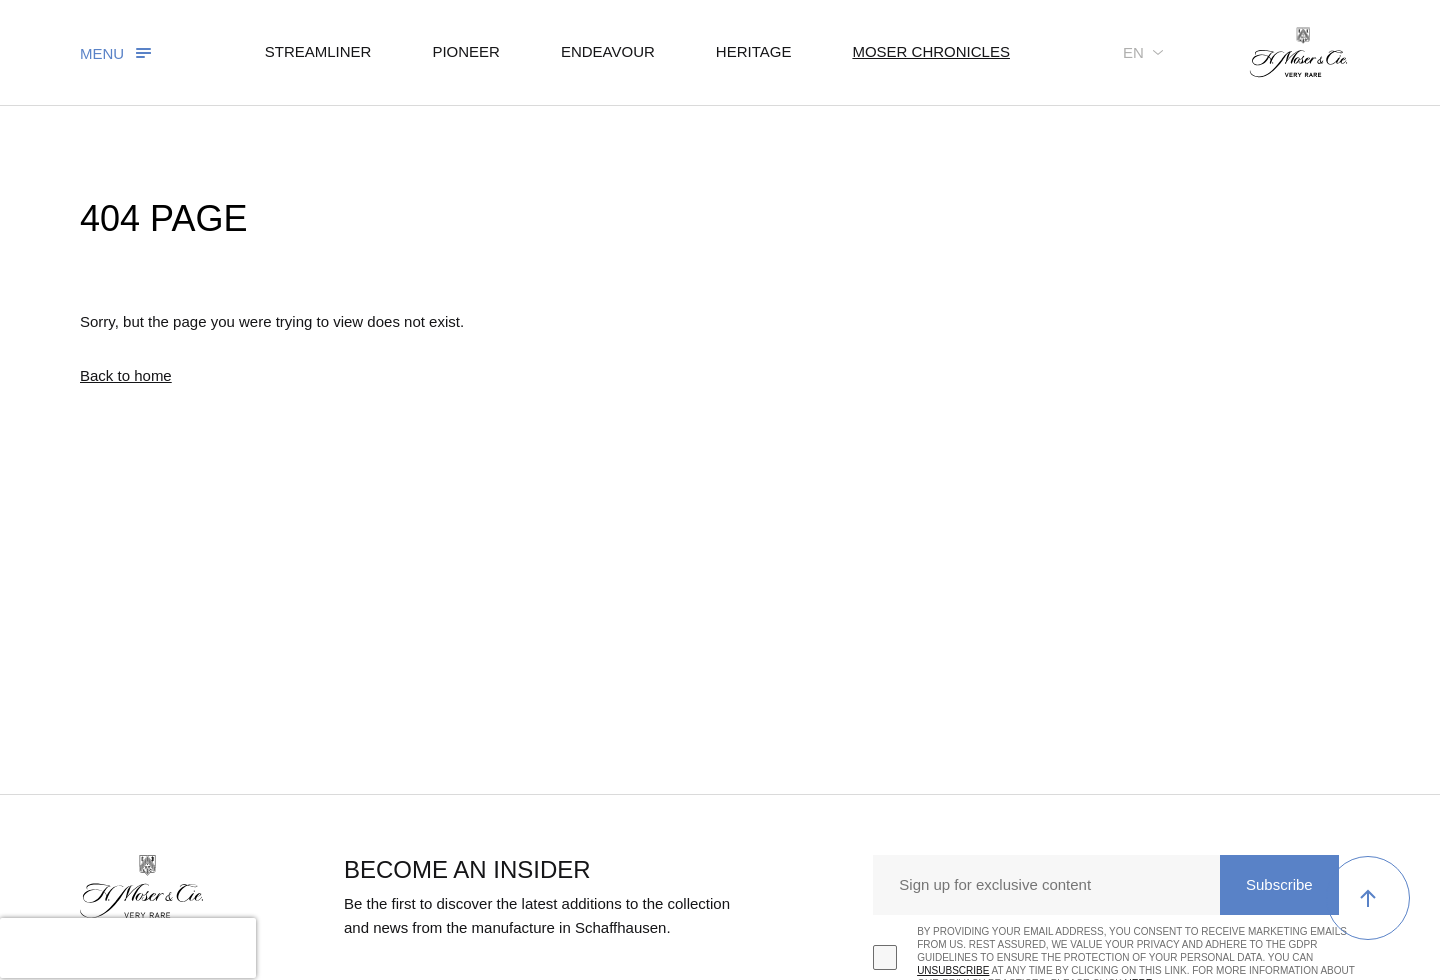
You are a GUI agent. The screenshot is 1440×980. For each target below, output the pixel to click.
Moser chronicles (931, 51)
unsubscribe (953, 970)
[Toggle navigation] (118, 52)
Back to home (126, 375)
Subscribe (1279, 884)
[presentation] (128, 948)
